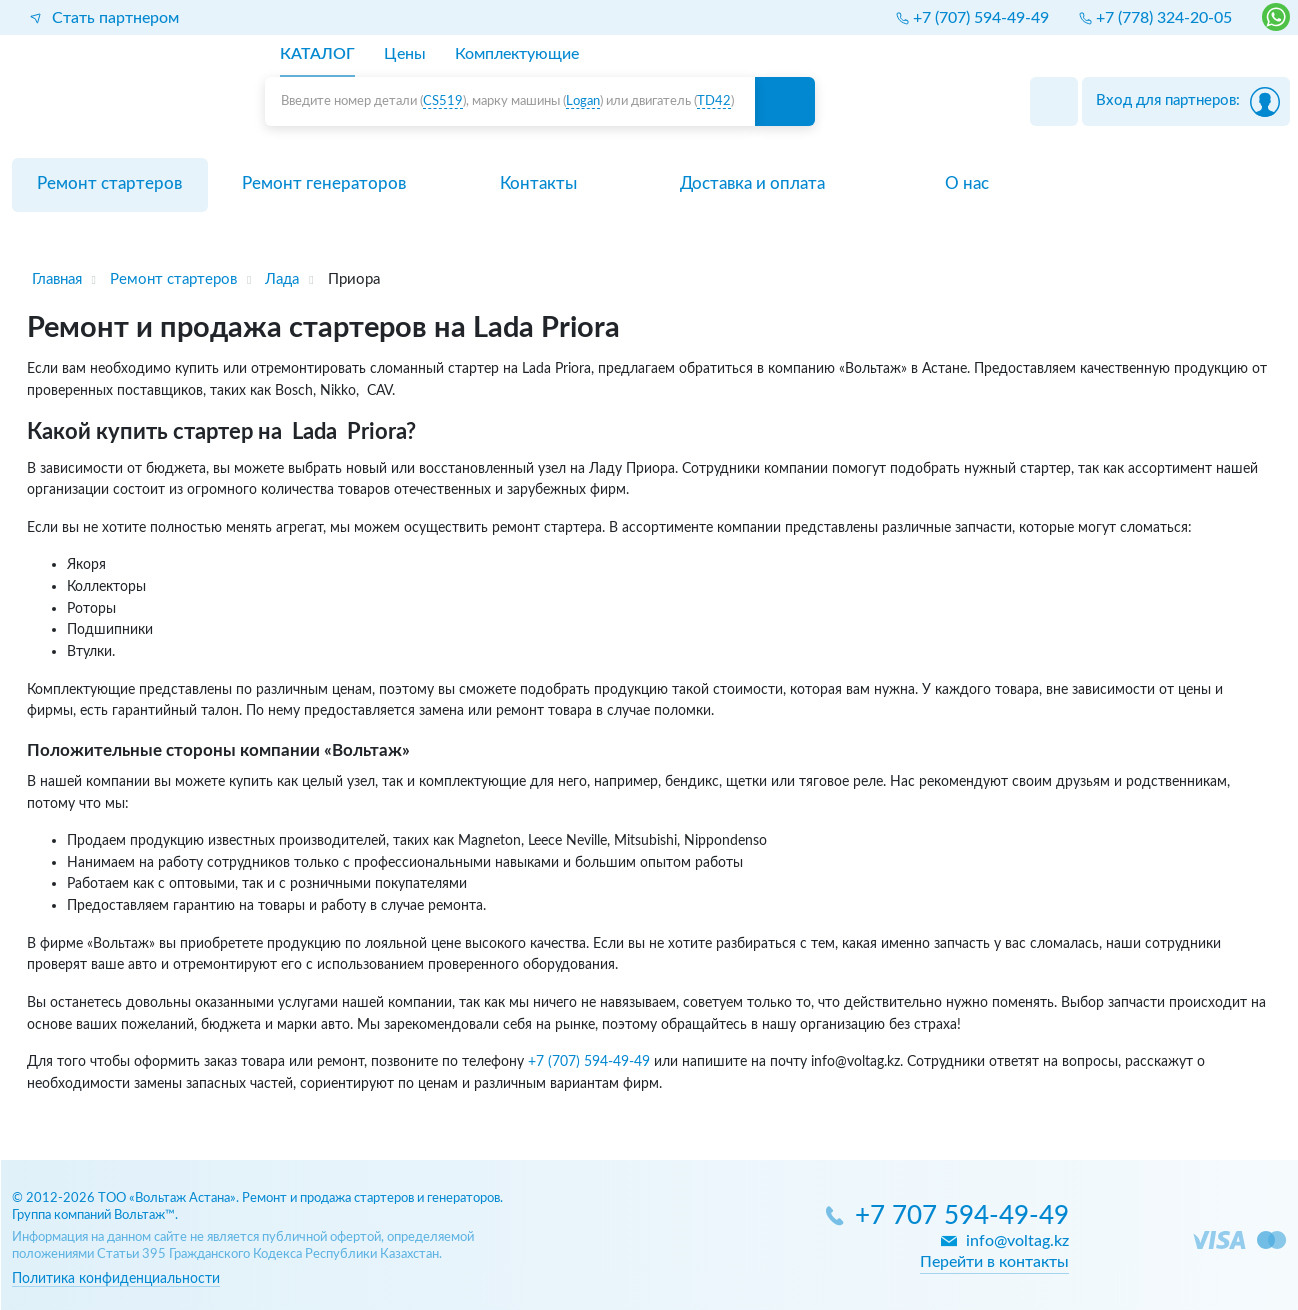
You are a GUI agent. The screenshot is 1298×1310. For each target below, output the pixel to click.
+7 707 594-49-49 (962, 1216)
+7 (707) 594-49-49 (589, 1061)
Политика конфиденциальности (116, 1278)
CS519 (443, 101)
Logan (583, 101)
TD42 (714, 101)
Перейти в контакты (994, 1262)
